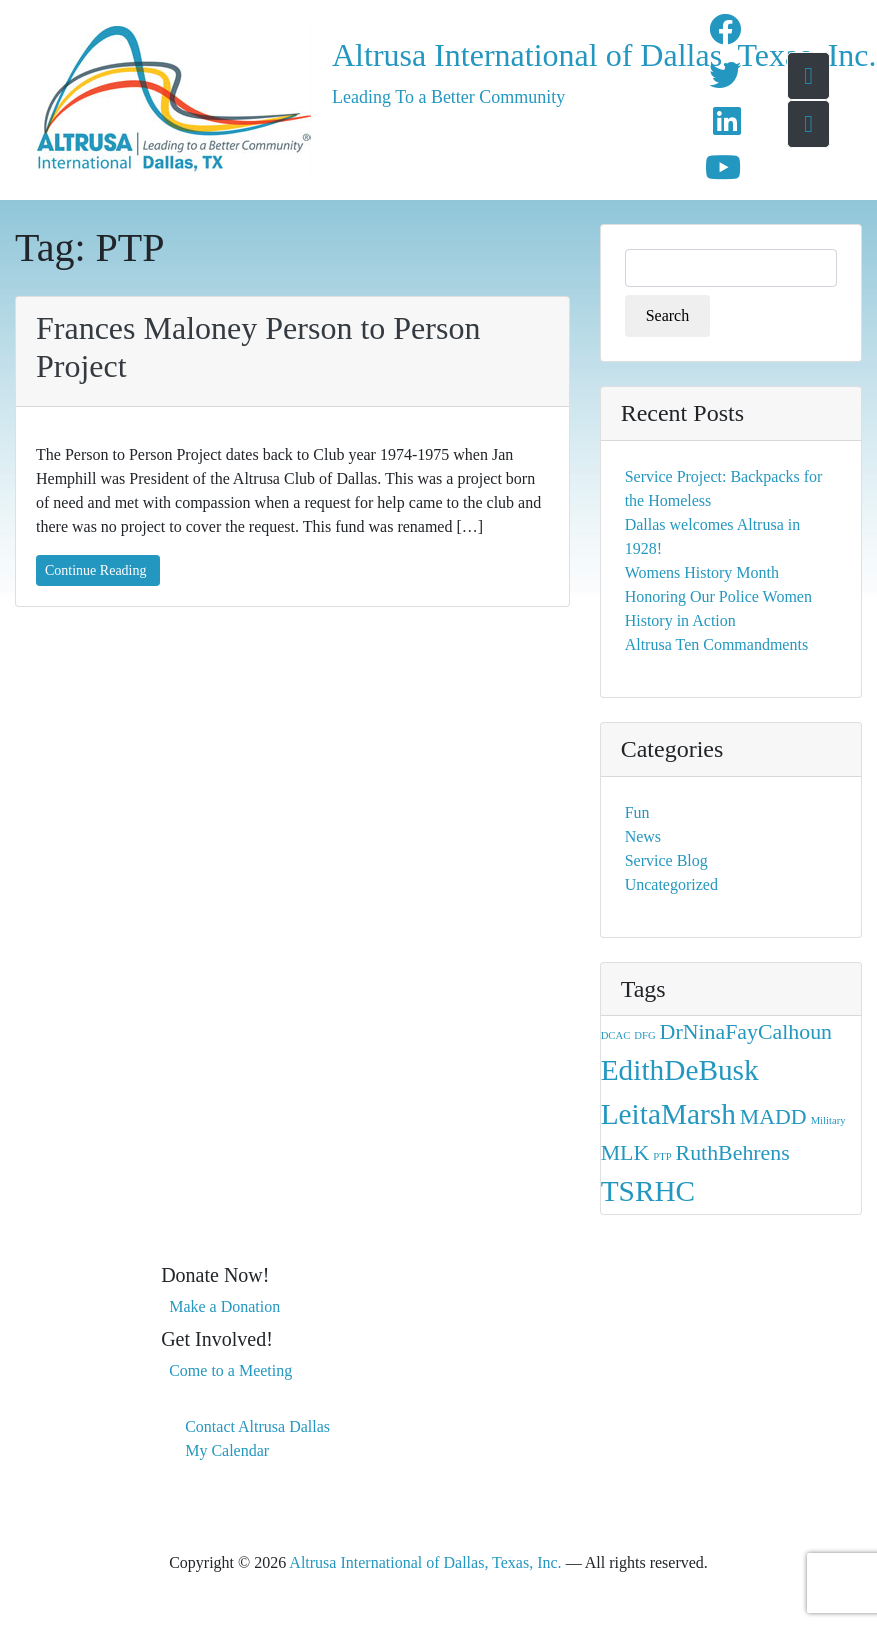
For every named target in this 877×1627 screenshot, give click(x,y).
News (643, 836)
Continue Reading (96, 570)
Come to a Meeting (230, 1370)
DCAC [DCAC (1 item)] (616, 1035)
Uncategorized (671, 884)
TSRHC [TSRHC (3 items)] (648, 1191)
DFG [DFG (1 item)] (644, 1035)
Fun (637, 812)
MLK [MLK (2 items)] (625, 1153)
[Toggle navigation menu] (808, 124)
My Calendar (227, 1450)
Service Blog (666, 860)
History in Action (680, 620)
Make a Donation (224, 1306)
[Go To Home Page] (808, 76)
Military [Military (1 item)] (828, 1120)
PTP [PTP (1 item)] (662, 1156)
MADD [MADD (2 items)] (773, 1117)
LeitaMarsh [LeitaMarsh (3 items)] (668, 1114)
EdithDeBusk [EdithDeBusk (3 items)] (680, 1070)
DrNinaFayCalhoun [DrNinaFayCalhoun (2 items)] (746, 1032)
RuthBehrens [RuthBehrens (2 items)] (733, 1153)
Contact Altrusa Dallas (257, 1426)
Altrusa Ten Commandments (716, 644)
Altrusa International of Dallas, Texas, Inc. (487, 55)
